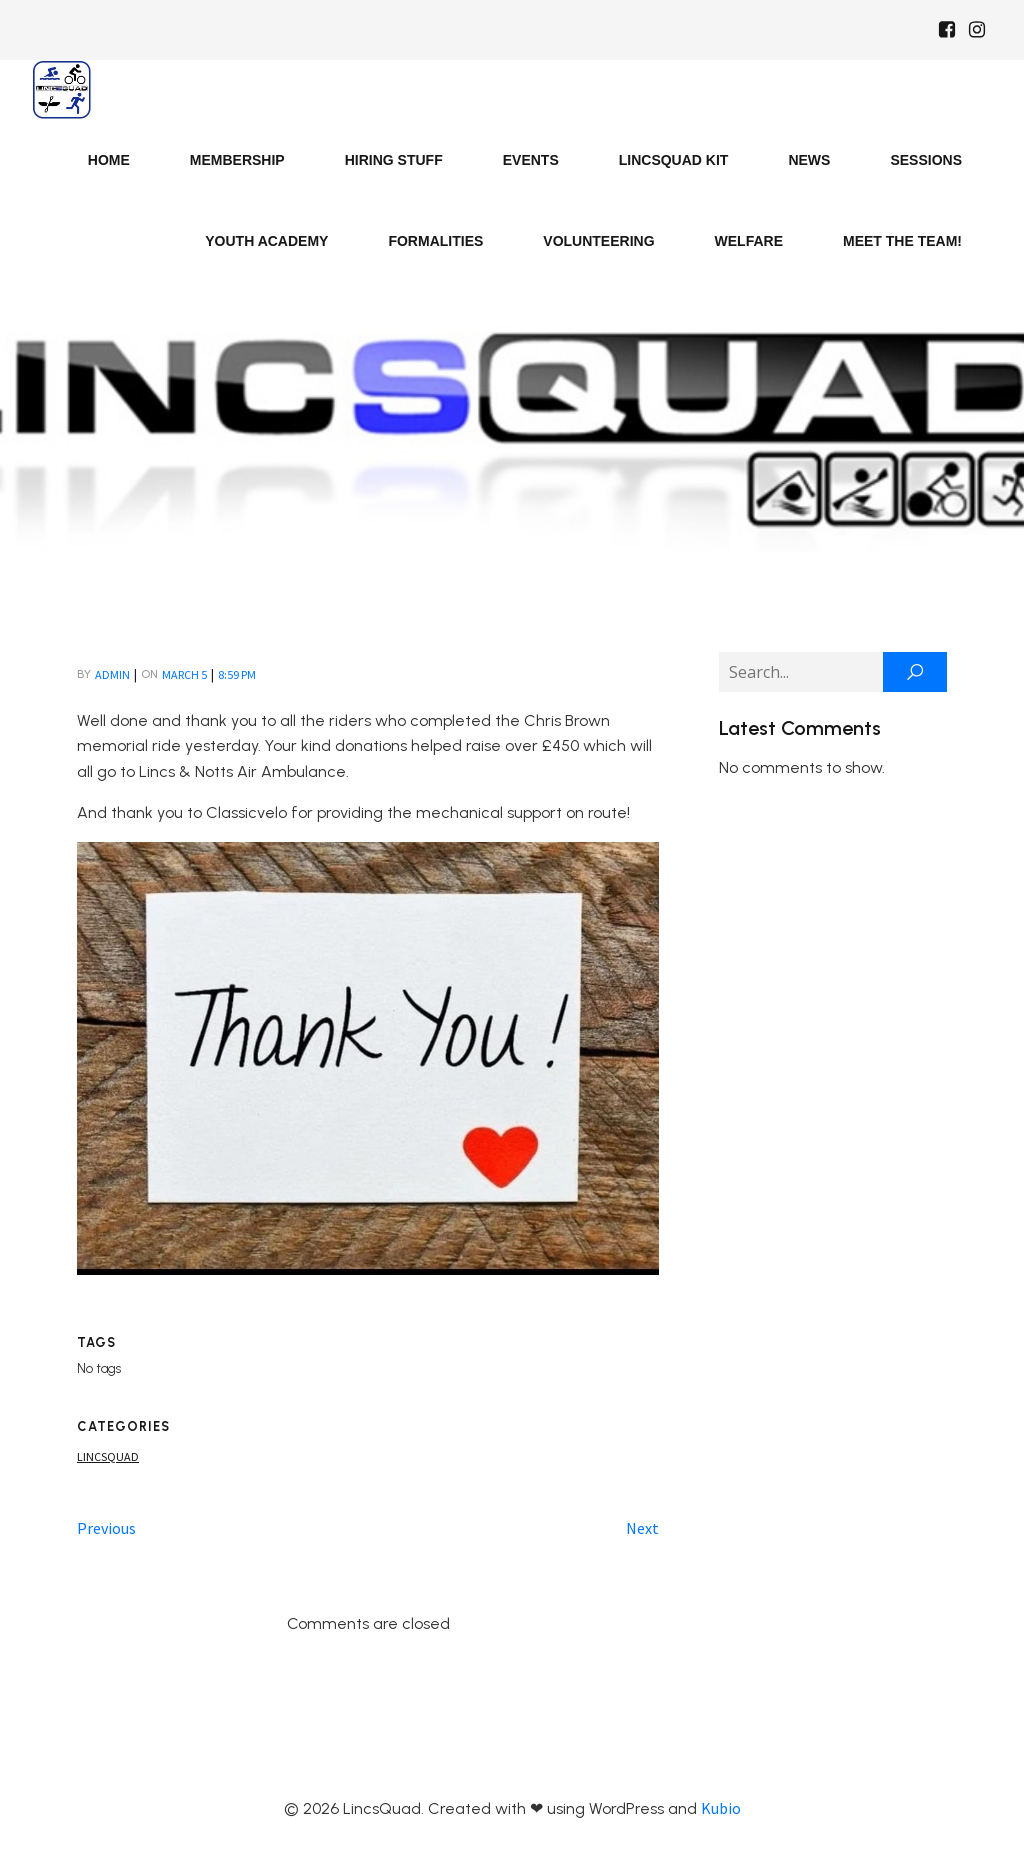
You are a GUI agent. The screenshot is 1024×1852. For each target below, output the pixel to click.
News (809, 160)
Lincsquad (108, 1456)
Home (109, 160)
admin (112, 674)
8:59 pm (237, 674)
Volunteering (598, 241)
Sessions (926, 160)
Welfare (749, 241)
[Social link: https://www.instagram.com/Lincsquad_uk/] (977, 30)
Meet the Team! (902, 241)
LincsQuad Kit (674, 160)
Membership (237, 160)
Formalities (435, 241)
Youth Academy (266, 241)
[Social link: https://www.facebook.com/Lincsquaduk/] (947, 30)
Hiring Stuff (394, 160)
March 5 (184, 674)
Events (531, 160)
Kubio (721, 1808)
